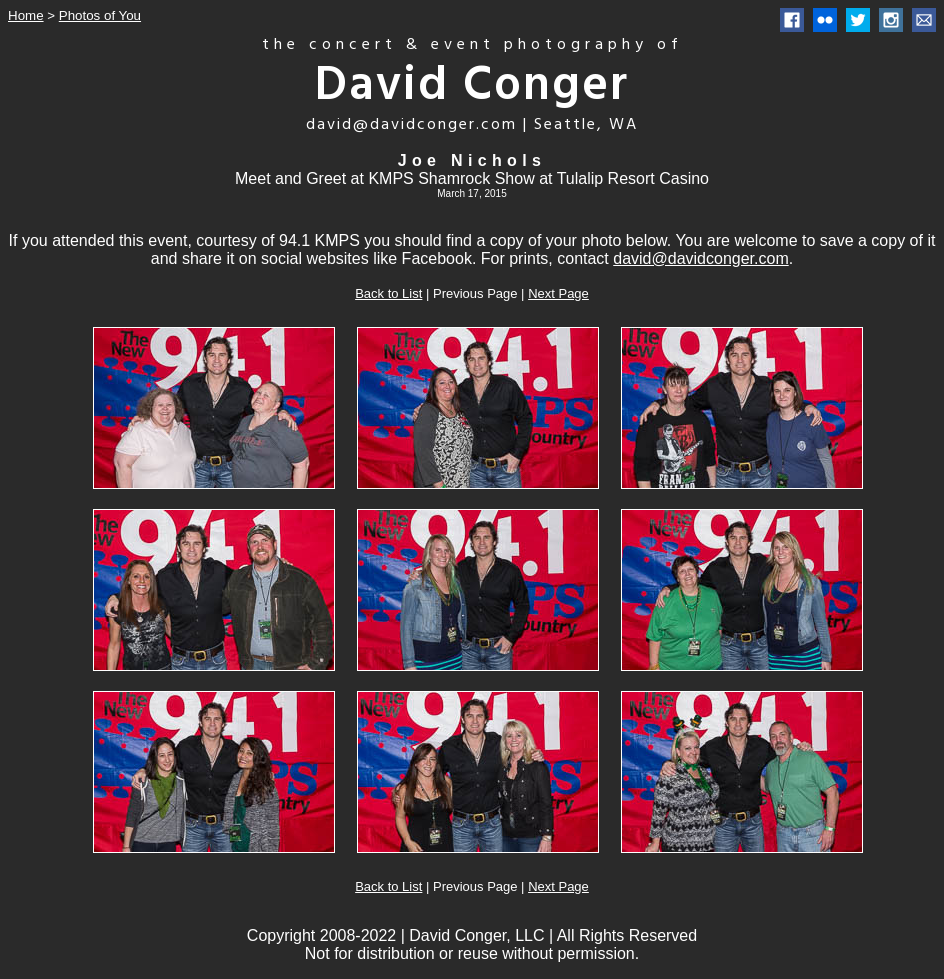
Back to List (388, 293)
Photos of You (100, 15)
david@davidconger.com (700, 258)
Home (26, 15)
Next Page (558, 293)
